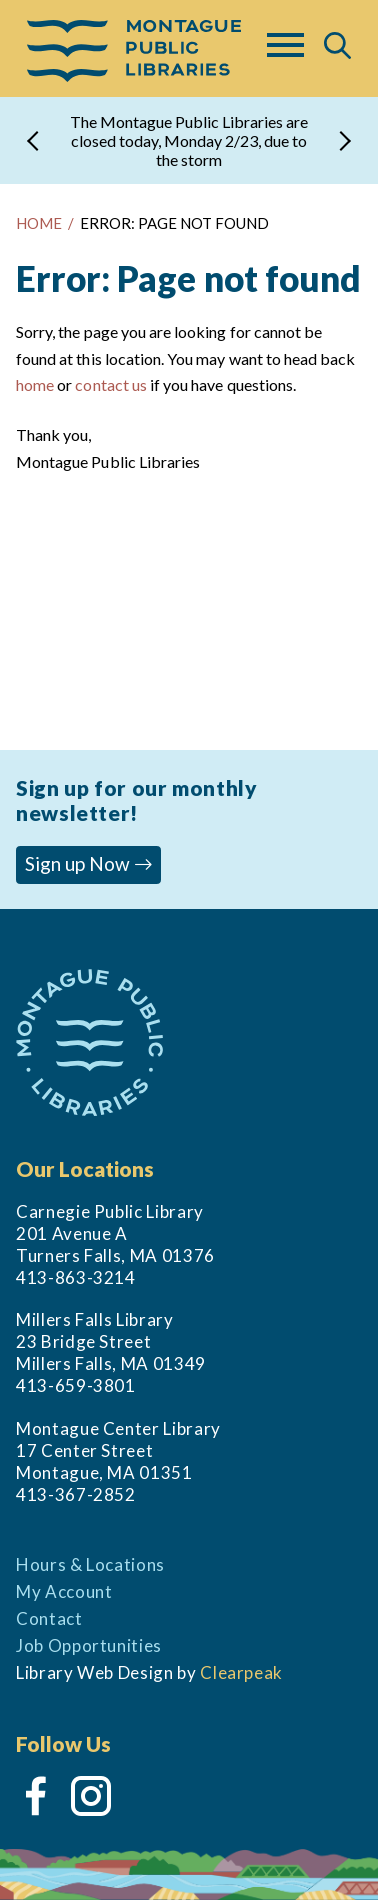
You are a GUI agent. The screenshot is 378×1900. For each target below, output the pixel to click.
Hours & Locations (90, 1564)
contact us (110, 384)
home (35, 384)
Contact (49, 1618)
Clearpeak (241, 1672)
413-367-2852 (76, 1494)
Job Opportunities (89, 1645)
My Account (64, 1591)
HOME (39, 223)
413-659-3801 (76, 1385)
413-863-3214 (76, 1277)
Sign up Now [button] (89, 863)
